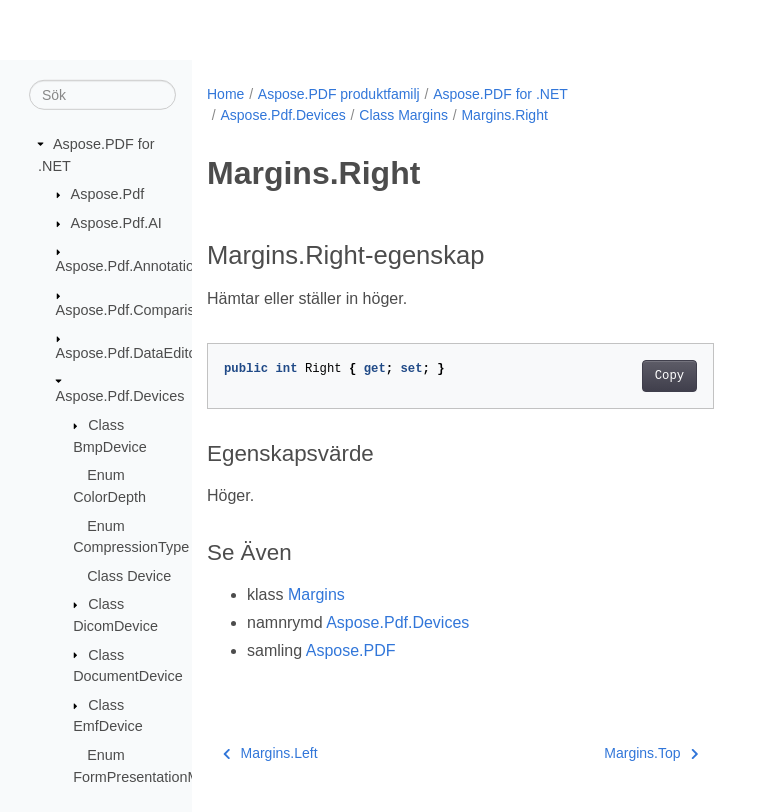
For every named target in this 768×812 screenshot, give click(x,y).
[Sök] (102, 95)
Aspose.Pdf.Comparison (133, 309)
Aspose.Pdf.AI (116, 223)
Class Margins (403, 115)
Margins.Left (270, 753)
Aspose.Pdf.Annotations (133, 266)
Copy (669, 376)
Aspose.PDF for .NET (500, 94)
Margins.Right (504, 115)
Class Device (129, 576)
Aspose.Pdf (108, 194)
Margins (316, 594)
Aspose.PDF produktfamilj (339, 94)
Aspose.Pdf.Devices (120, 396)
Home (225, 94)
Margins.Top (651, 753)
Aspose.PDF (351, 650)
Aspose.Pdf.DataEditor (129, 353)
